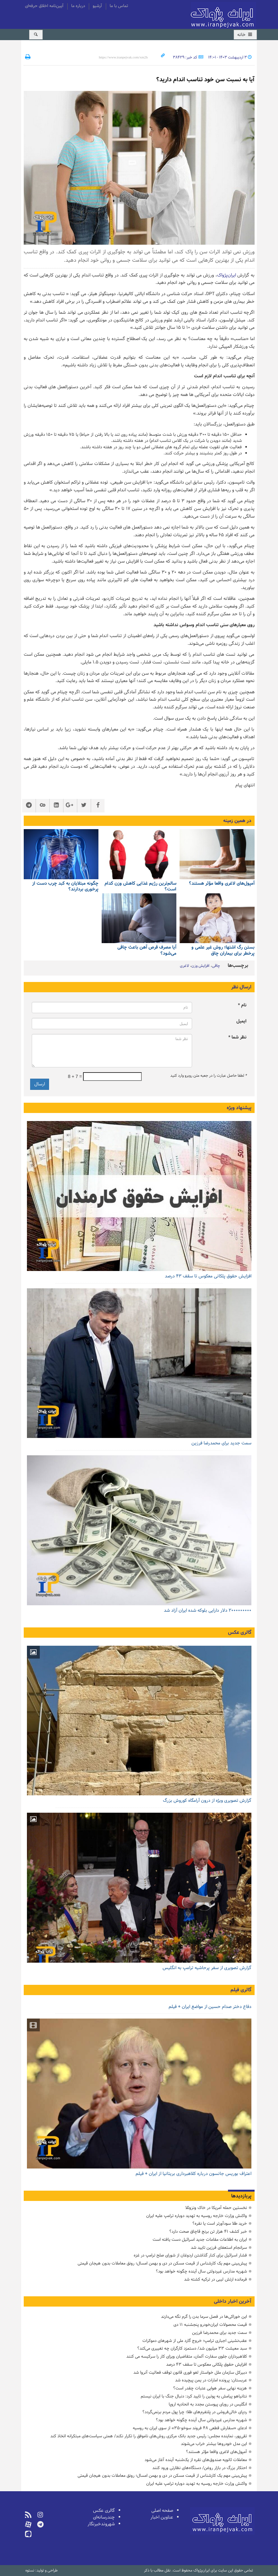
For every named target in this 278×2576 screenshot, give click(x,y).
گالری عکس (239, 1632)
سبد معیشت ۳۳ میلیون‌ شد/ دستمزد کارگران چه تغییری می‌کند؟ (192, 2348)
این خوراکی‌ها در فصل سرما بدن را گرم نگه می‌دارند (204, 2316)
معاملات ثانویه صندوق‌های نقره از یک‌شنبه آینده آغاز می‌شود (196, 2460)
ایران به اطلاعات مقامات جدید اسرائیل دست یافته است (200, 2239)
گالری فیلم (241, 1990)
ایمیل (241, 1021)
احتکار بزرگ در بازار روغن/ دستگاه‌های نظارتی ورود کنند (199, 2468)
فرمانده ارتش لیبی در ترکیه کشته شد (215, 2279)
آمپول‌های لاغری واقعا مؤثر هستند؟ (216, 2452)
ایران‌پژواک (223, 15)
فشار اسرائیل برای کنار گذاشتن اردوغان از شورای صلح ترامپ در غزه (190, 2255)
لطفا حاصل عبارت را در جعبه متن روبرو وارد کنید (208, 1076)
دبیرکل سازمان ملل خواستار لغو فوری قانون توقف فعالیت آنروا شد (190, 2372)
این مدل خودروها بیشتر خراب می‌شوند (214, 2443)
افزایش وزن (200, 966)
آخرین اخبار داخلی (232, 2301)
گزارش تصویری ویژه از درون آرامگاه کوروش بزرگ (207, 1800)
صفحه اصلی (162, 2510)
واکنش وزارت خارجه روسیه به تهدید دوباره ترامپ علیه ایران (196, 2215)
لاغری (184, 966)
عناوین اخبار (161, 2517)
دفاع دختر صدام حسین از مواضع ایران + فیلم (210, 2007)
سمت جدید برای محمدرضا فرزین (221, 1443)
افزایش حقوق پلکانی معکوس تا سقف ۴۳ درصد (208, 1276)
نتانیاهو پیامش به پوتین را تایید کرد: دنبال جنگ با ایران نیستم (194, 2396)
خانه (245, 35)
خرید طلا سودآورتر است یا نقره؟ (219, 2223)
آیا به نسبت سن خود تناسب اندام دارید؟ (205, 79)
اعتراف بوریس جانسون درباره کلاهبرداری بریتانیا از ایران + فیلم (193, 2173)
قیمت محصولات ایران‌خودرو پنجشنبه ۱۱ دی (210, 2324)
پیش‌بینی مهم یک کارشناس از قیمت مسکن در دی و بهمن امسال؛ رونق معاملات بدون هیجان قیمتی (162, 2263)
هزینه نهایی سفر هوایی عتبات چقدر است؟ (210, 2388)
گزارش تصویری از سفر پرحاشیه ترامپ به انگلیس (207, 1968)
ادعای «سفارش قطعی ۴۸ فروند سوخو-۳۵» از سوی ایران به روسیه (190, 2428)
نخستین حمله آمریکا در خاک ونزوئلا (216, 2207)
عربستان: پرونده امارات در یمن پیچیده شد (211, 2380)
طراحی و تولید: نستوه (41, 2570)
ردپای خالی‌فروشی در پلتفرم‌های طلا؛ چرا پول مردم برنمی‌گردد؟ (194, 2412)
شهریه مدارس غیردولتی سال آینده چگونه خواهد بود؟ (201, 2271)
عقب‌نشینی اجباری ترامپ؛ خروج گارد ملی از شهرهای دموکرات (194, 2340)
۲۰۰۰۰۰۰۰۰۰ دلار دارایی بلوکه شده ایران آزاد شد (207, 1610)
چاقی (216, 966)
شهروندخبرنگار (101, 2524)
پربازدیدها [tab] (241, 2196)
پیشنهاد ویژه (239, 1108)
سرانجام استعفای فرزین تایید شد (219, 2247)
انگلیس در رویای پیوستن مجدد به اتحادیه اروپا (208, 2404)
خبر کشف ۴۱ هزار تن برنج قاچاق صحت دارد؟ (208, 2231)
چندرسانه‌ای (104, 2517)
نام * (242, 1005)
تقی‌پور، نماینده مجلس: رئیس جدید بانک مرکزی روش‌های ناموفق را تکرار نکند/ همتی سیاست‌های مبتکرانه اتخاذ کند (148, 2436)
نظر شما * (237, 1037)
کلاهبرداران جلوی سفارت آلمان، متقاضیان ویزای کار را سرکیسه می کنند (186, 2356)
